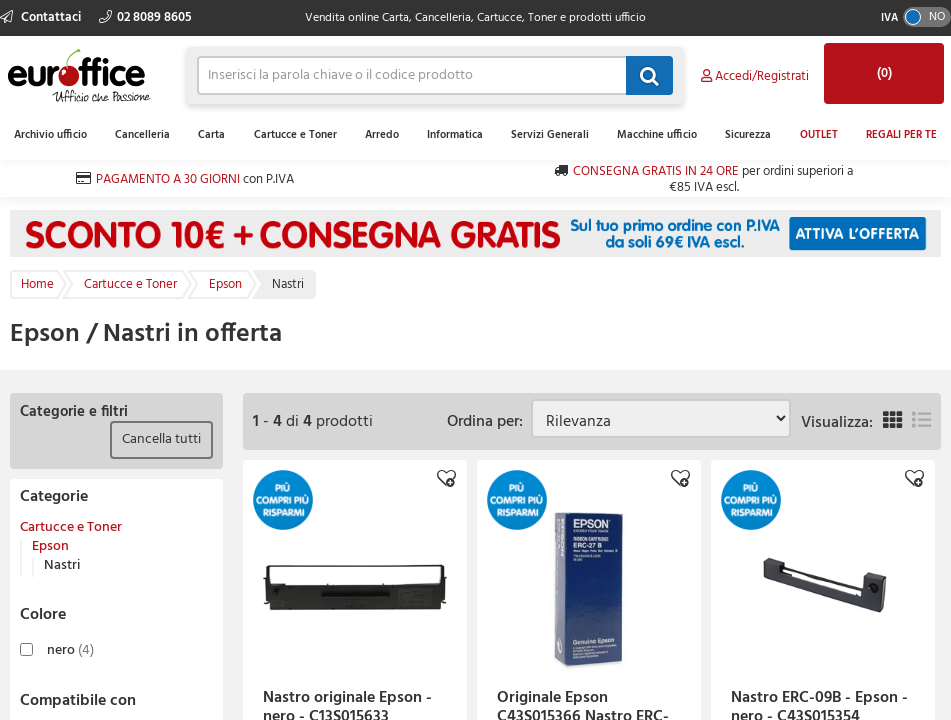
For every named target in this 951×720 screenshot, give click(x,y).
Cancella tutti (161, 439)
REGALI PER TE (901, 135)
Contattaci (42, 17)
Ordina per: (489, 422)
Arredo (382, 135)
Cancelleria (142, 135)
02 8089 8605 (145, 17)
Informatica (455, 135)
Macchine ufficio (657, 135)
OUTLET (819, 135)
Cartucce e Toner (295, 135)
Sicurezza (748, 135)
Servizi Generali (550, 135)
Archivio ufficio (50, 135)
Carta (211, 135)
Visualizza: (837, 423)
